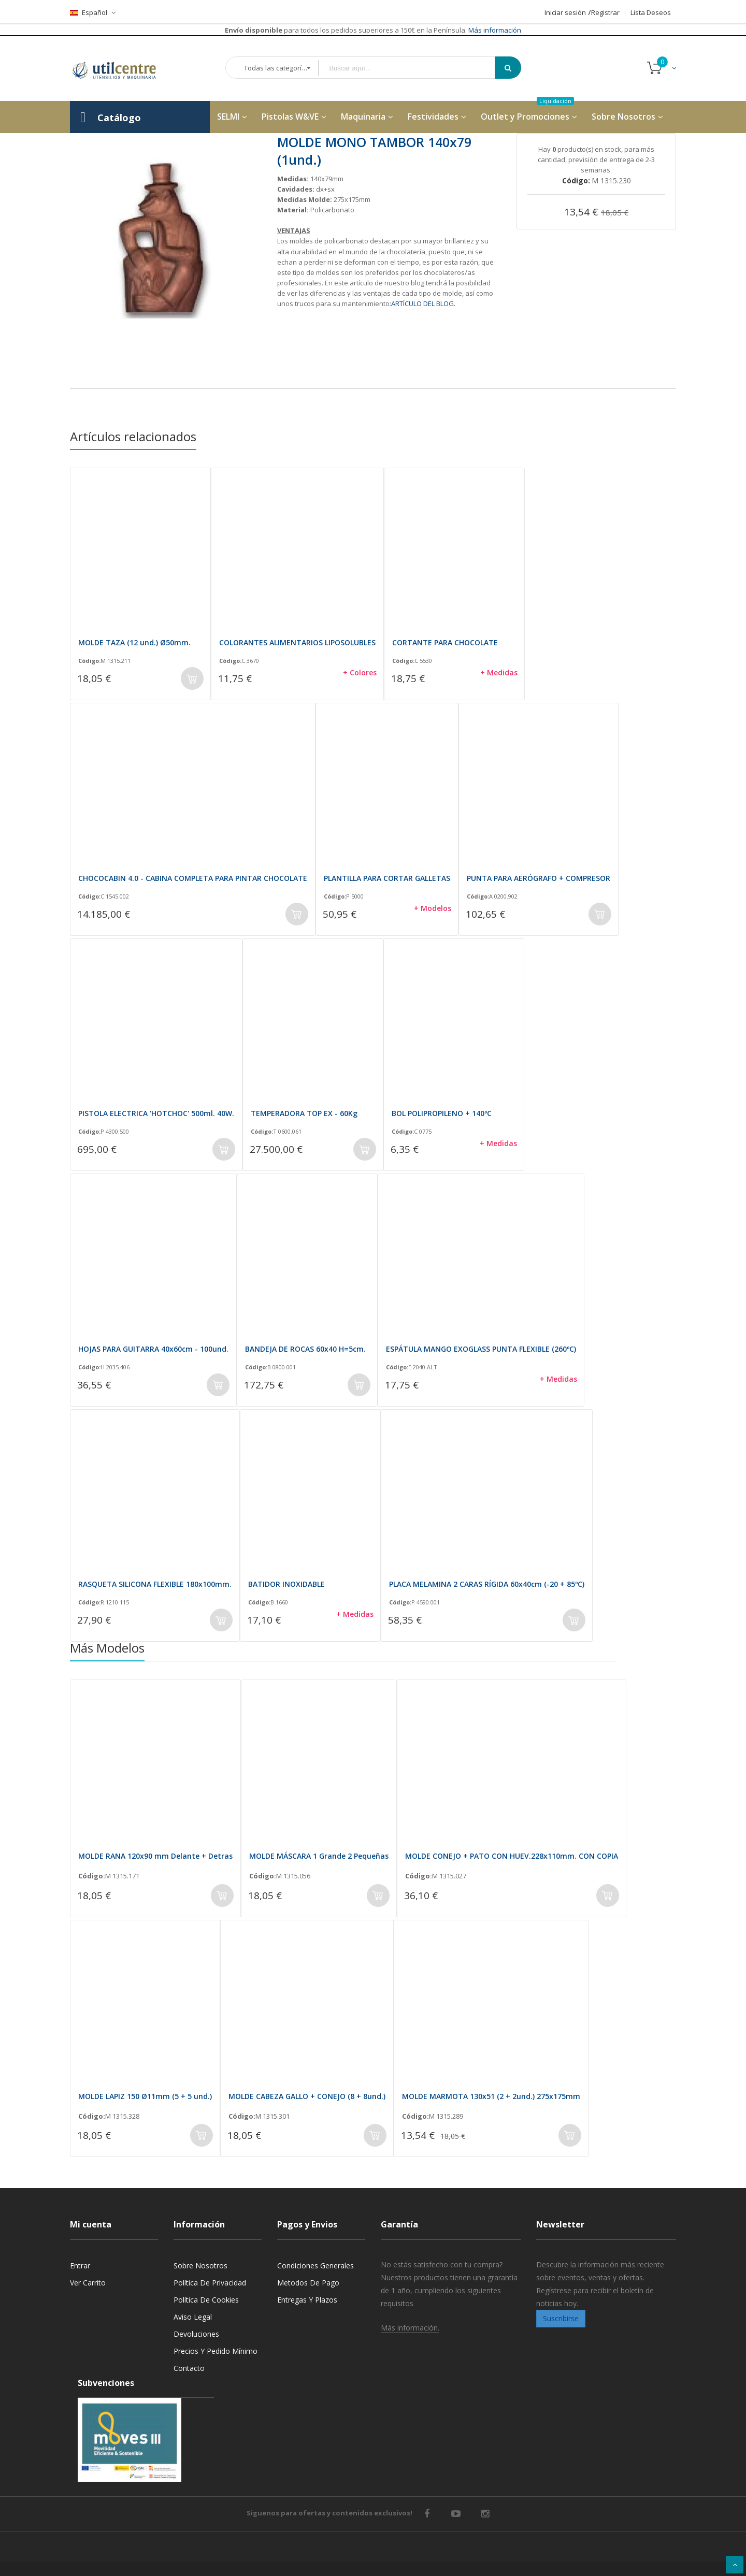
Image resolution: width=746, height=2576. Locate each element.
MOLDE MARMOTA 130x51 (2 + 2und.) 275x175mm (491, 2096)
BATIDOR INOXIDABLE (286, 1584)
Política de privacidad (210, 2283)
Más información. (410, 2328)
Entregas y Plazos (307, 2300)
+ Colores (360, 672)
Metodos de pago (308, 2283)
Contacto (189, 2368)
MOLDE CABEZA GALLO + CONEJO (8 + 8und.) (306, 2096)
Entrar (80, 2265)
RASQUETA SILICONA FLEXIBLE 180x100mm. (155, 1584)
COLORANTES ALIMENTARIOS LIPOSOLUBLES (297, 642)
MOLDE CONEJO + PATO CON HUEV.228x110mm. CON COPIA (511, 1856)
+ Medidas (499, 672)
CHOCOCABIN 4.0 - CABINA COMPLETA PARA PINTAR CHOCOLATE (192, 878)
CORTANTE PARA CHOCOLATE (445, 642)
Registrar (605, 12)
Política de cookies (206, 2300)
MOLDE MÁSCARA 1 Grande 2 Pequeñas (319, 1856)
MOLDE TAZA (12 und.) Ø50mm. (134, 642)
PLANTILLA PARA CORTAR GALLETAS (387, 878)
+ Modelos (432, 908)
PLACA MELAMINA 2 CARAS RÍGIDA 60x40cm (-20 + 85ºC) (486, 1584)
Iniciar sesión (565, 12)
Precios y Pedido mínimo (215, 2351)
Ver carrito (88, 2283)
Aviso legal (193, 2317)
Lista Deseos (650, 12)
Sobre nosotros (200, 2265)
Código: (89, 660)
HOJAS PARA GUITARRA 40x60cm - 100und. (153, 1349)
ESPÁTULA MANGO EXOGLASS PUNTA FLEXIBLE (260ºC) (481, 1349)
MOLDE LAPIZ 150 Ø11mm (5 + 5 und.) (145, 2096)
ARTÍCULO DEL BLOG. (423, 303)
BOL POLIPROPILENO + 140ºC (442, 1113)
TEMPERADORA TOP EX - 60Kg (304, 1113)
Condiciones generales (315, 2265)
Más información (494, 30)
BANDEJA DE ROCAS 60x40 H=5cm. (305, 1349)
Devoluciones (196, 2334)
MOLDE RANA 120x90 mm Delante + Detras (155, 1856)
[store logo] (122, 68)
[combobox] (414, 68)
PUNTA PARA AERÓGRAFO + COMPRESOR (538, 878)
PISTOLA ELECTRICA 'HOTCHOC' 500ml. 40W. (156, 1113)
